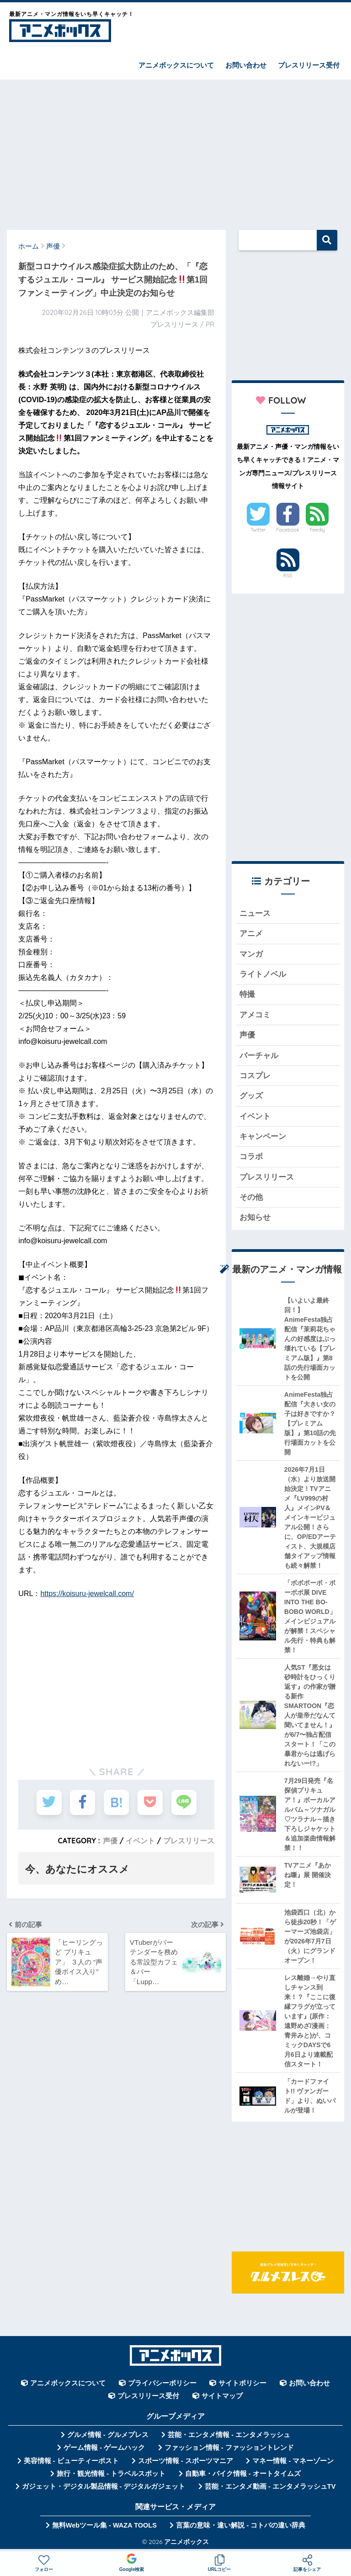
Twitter (258, 530)
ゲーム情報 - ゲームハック (104, 2447)
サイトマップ (222, 2396)
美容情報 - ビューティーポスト (71, 2460)
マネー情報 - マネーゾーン (293, 2460)
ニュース (255, 913)
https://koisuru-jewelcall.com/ (87, 1593)
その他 (251, 1197)
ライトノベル (262, 974)
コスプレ (255, 1075)
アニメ (251, 933)
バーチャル (258, 1055)
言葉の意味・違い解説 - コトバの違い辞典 (240, 2525)
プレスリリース (188, 1840)
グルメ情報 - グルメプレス (108, 2434)
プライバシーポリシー (162, 2383)
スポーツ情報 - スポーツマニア (185, 2460)
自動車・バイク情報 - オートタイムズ (243, 2473)
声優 (110, 1840)
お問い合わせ (245, 65)
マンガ (251, 954)
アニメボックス (186, 2541)
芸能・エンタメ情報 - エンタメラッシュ (229, 2434)
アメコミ (255, 1015)
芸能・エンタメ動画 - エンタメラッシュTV (270, 2486)
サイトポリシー (242, 2383)
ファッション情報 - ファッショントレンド (229, 2447)
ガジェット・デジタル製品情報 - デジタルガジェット (104, 2486)
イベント (140, 1840)
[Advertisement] (175, 150)
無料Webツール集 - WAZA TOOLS (104, 2525)
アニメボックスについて (176, 65)
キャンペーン (262, 1136)
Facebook (287, 530)
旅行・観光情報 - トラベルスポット (111, 2473)
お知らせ (255, 1217)
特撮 (247, 994)
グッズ (251, 1095)
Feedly (317, 530)
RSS (287, 575)
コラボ (251, 1156)
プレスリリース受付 (309, 65)
